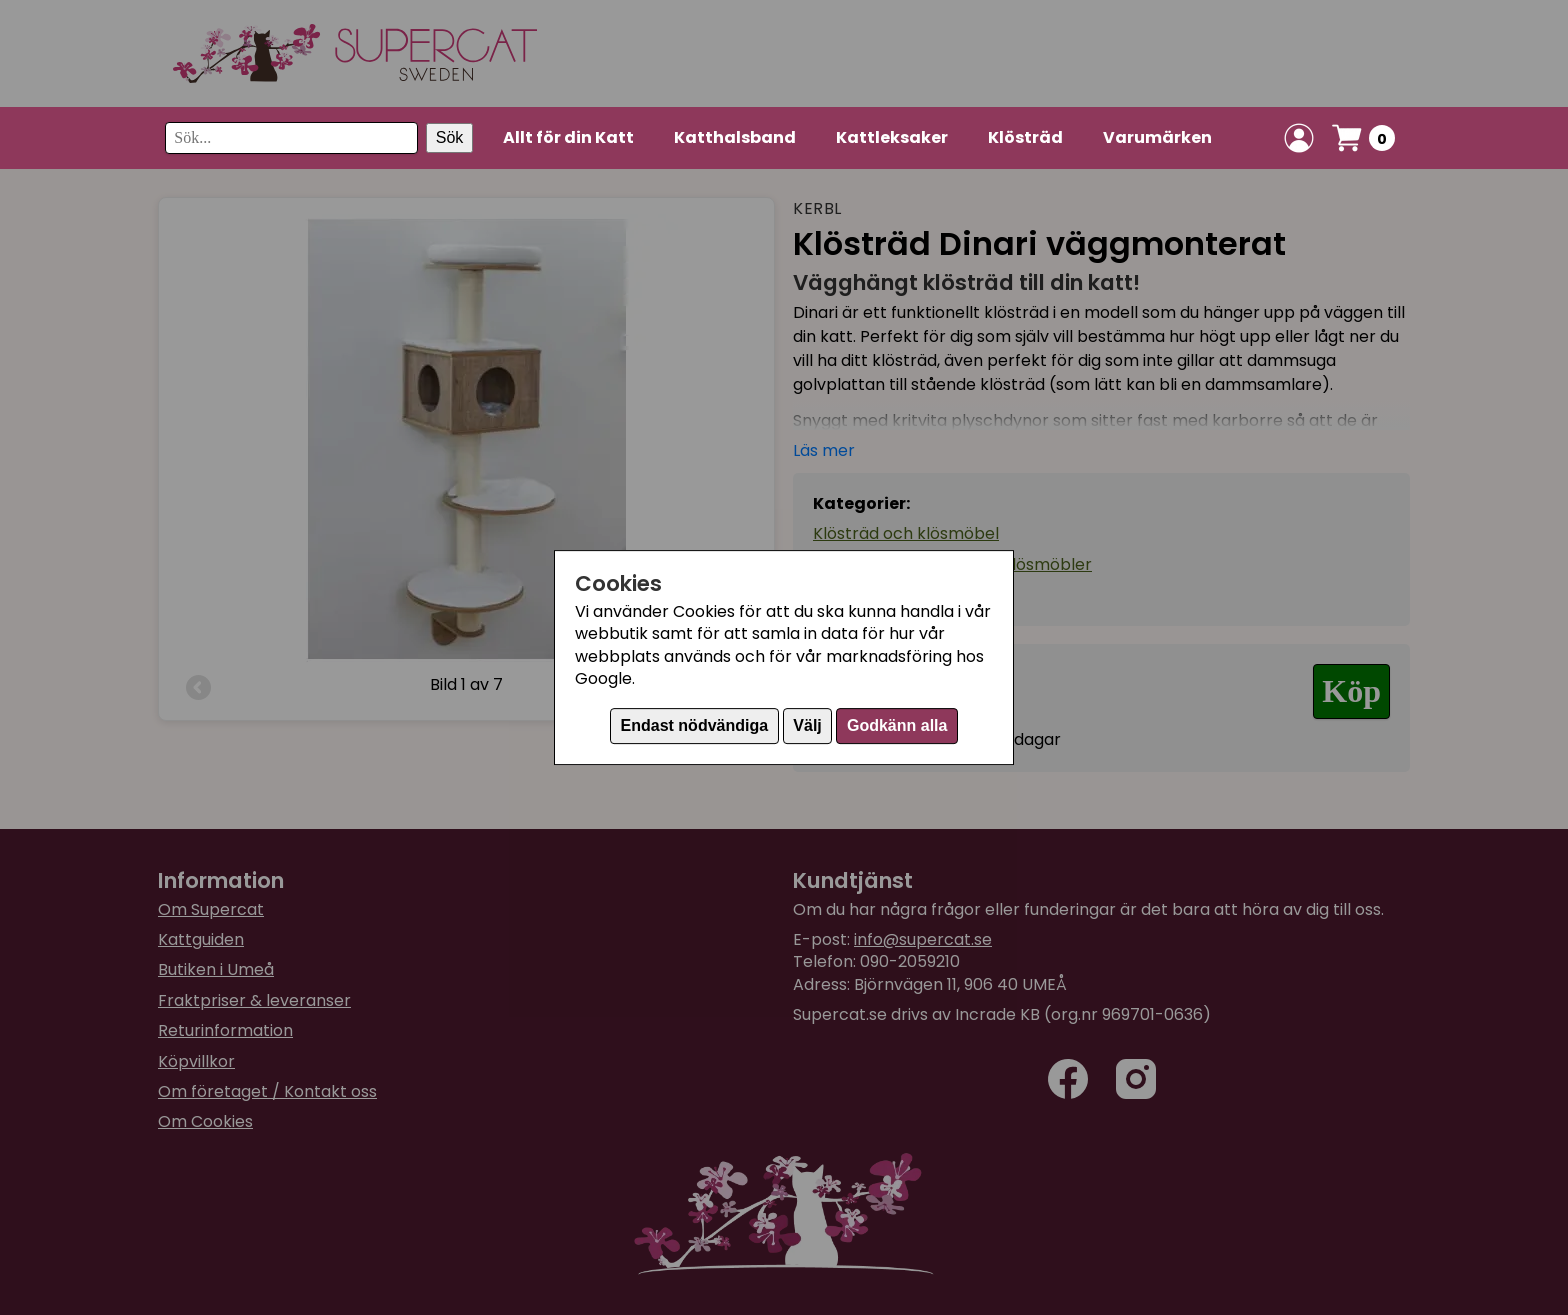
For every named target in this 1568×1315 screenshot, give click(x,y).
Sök (450, 137)
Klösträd (1025, 137)
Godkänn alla (897, 725)
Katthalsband (735, 137)
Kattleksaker (892, 137)
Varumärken (1157, 137)
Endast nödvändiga (695, 725)
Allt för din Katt (568, 137)
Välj (807, 725)
